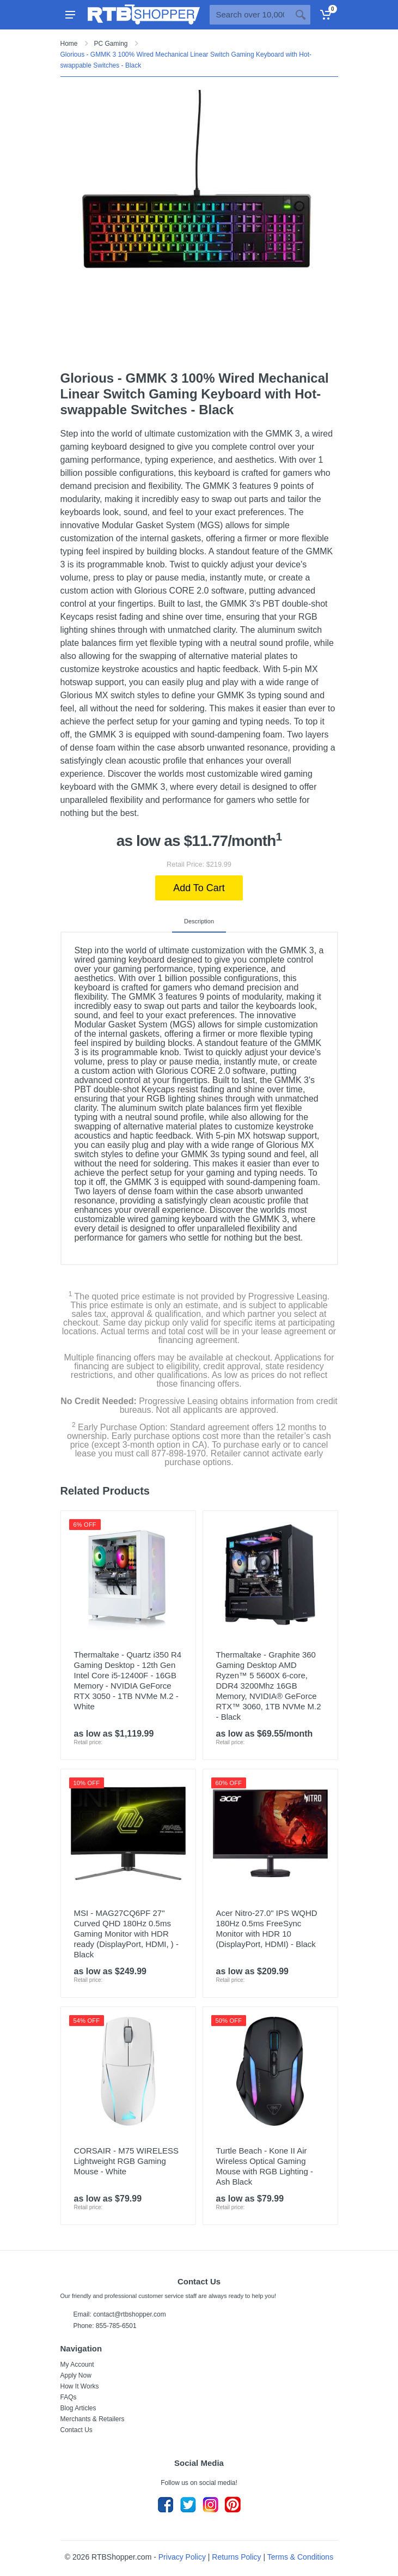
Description (199, 921)
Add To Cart (199, 887)
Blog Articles (78, 2408)
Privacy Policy (182, 2557)
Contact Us (76, 2430)
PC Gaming (111, 43)
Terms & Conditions (300, 2557)
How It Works (79, 2386)
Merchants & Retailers (92, 2419)
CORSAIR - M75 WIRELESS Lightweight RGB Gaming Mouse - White (126, 2161)
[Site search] (250, 15)
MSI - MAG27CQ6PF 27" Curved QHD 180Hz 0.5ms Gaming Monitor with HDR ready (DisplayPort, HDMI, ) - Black (126, 1933)
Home (69, 43)
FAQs (68, 2397)
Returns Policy (236, 2557)
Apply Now (75, 2375)
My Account (77, 2364)
